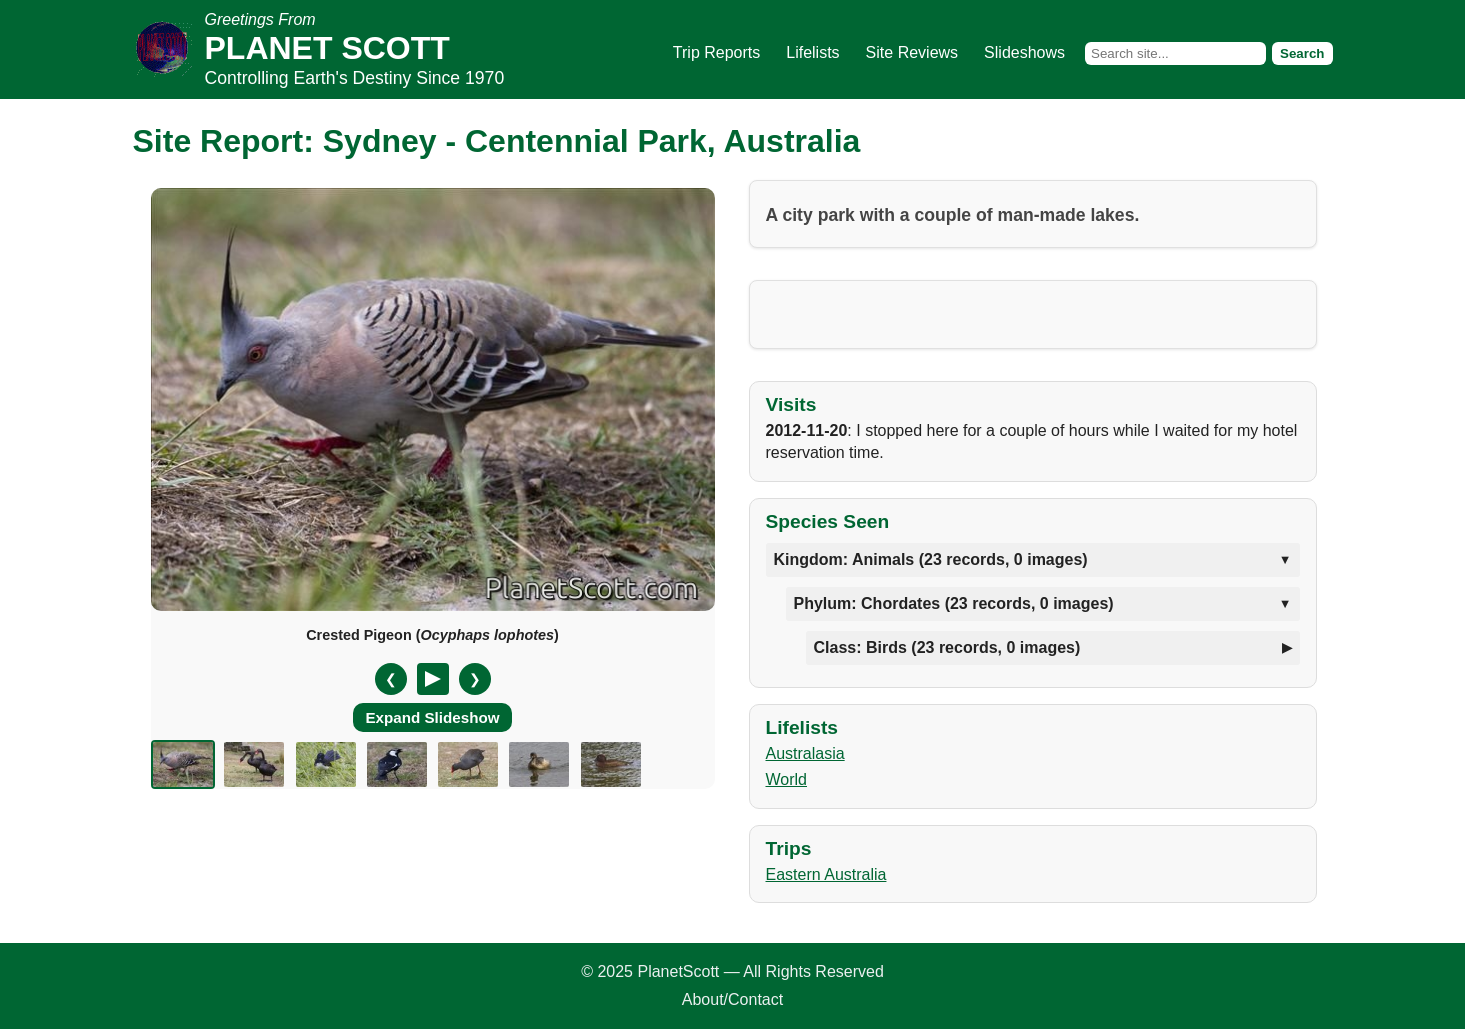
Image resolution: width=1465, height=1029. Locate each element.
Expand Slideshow (432, 717)
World (787, 779)
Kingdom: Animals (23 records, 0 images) (931, 559)
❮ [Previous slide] (391, 679)
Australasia (805, 753)
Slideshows (1024, 52)
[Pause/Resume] (433, 679)
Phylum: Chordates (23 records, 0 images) (954, 603)
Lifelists (812, 52)
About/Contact (732, 999)
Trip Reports (716, 52)
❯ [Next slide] (475, 679)
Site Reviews (912, 52)
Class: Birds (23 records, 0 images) (947, 647)
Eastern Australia (826, 874)
